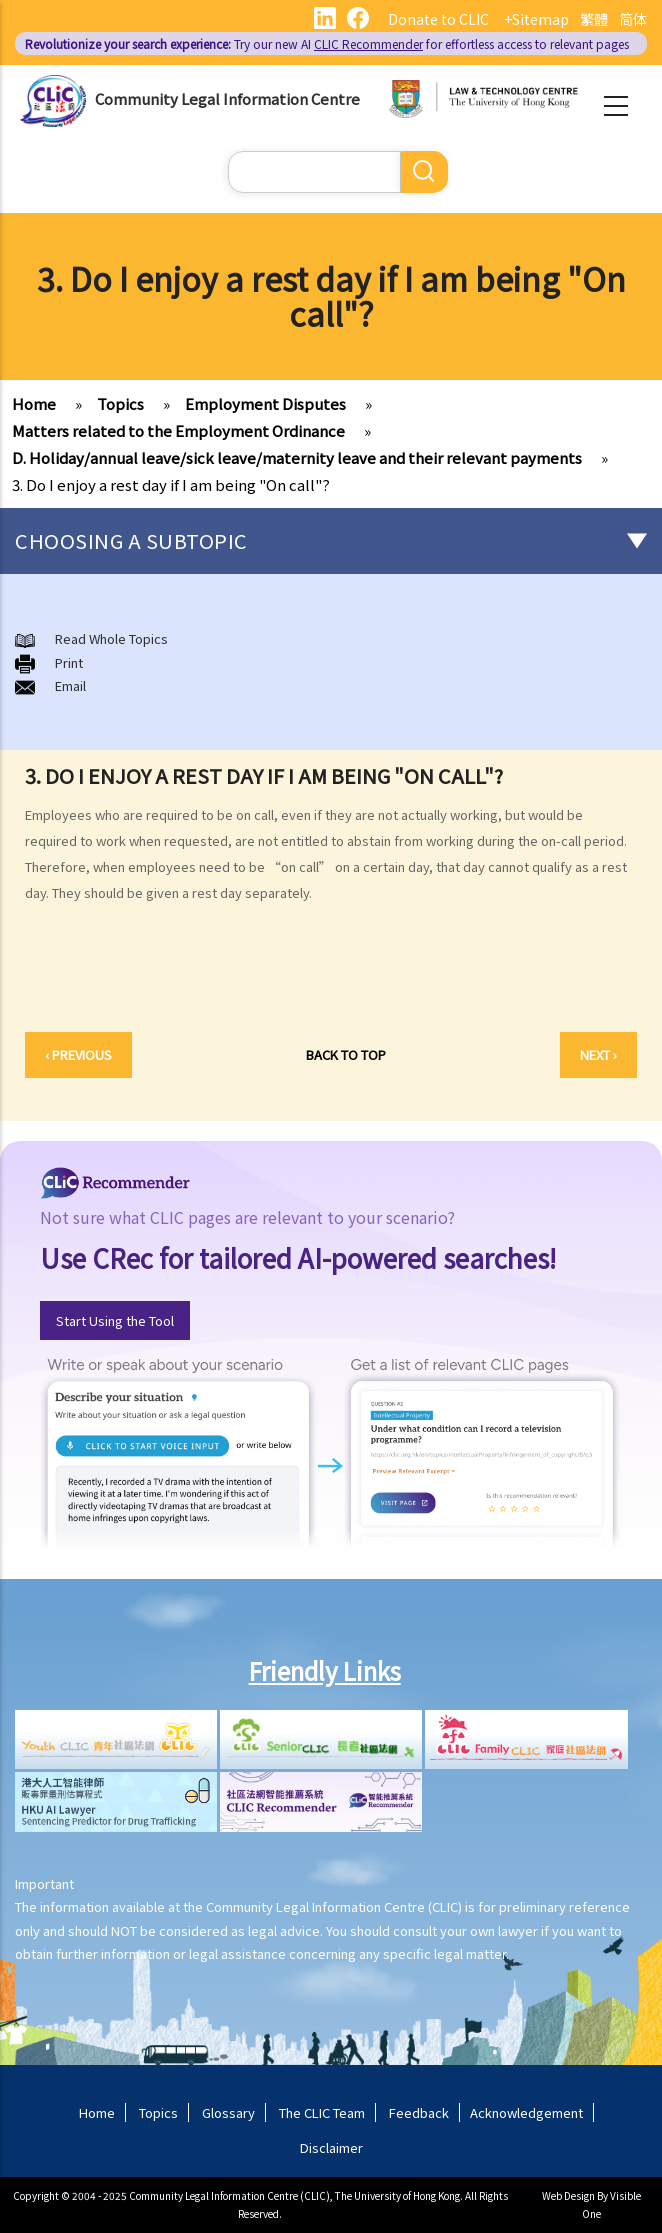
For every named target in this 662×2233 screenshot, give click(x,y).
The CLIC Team (322, 2112)
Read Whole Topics (111, 638)
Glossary (228, 2112)
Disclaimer (331, 2147)
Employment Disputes (265, 403)
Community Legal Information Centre (227, 98)
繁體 (594, 19)
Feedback (419, 2112)
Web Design (568, 2195)
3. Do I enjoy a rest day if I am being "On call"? (171, 484)
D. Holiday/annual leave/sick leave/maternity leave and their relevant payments (297, 457)
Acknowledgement (526, 2112)
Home (34, 403)
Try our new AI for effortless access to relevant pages (327, 43)
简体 (633, 19)
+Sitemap (536, 19)
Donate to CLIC (438, 19)
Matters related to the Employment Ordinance (178, 430)
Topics (120, 403)
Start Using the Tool (115, 1320)
